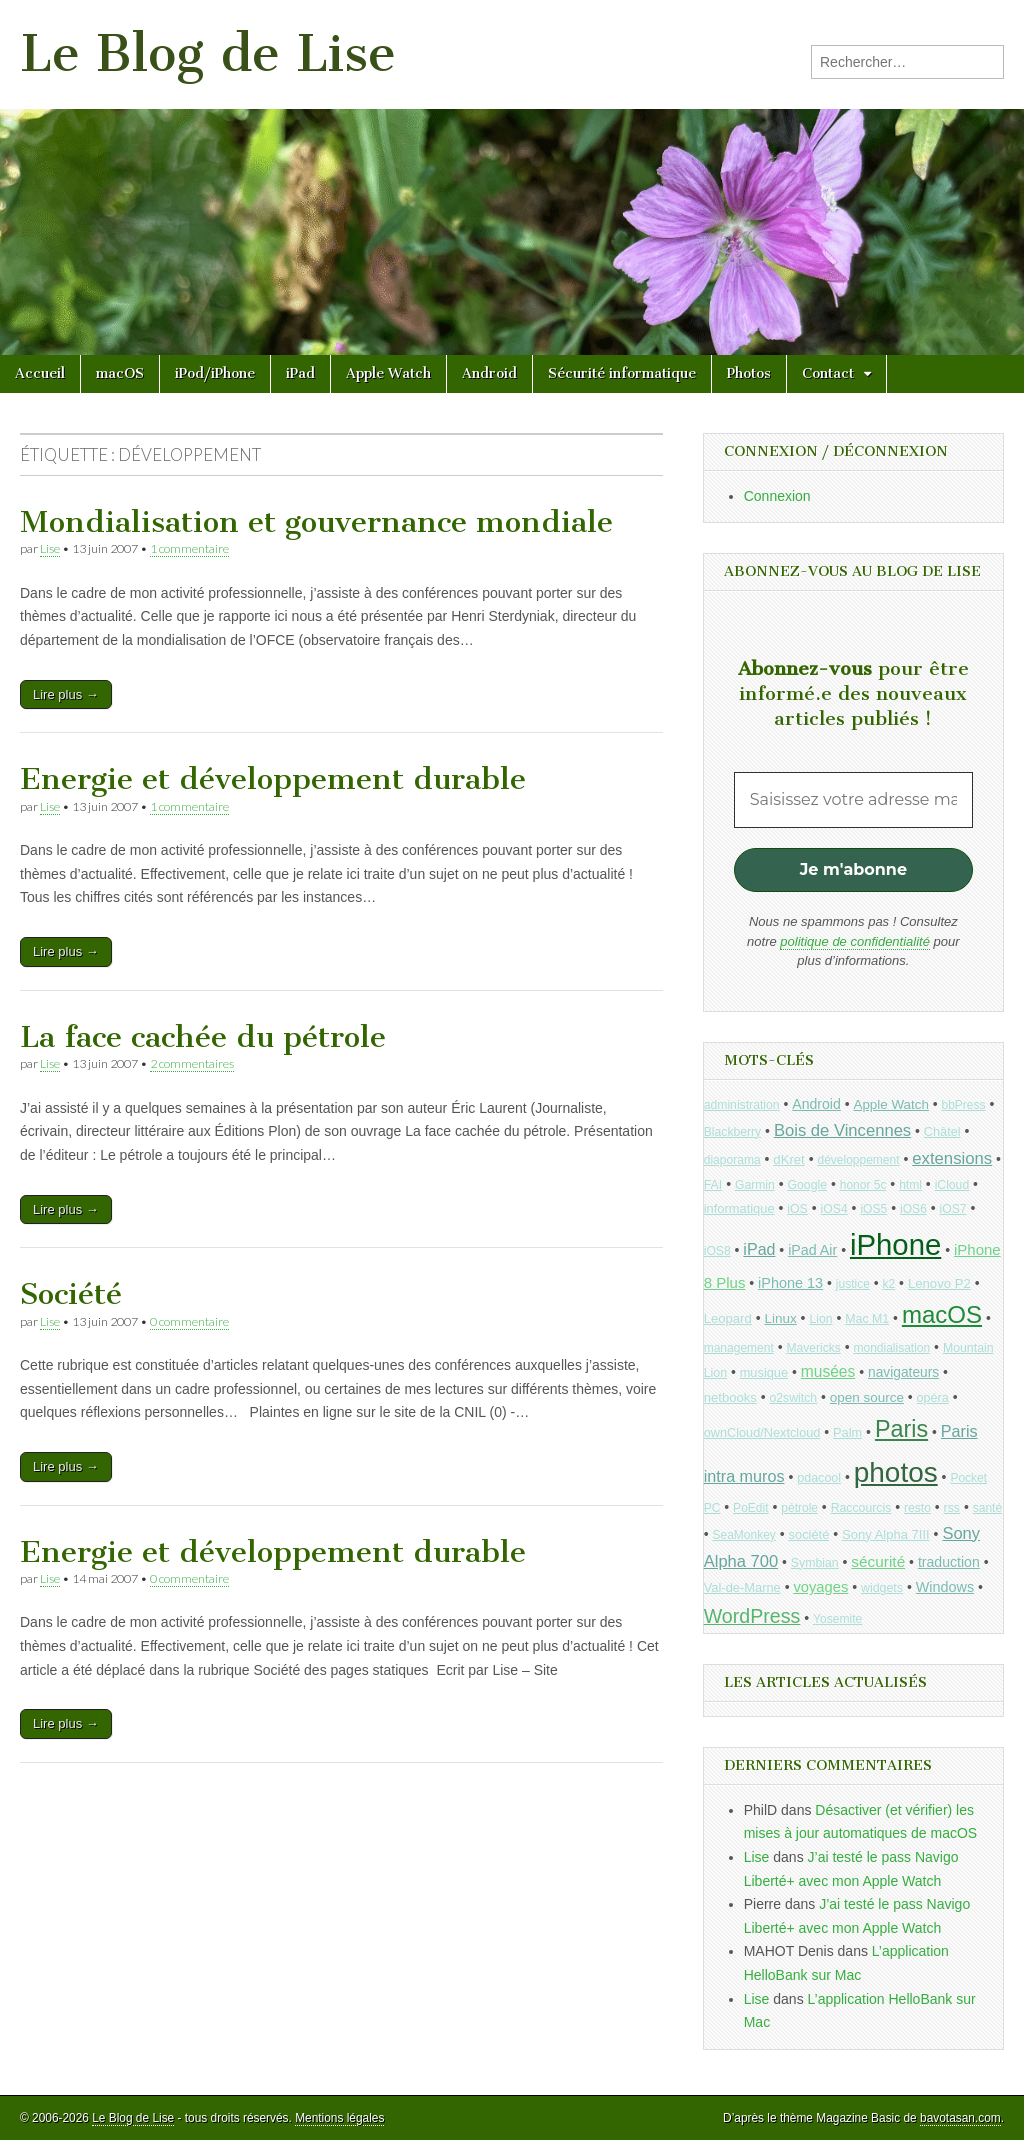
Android (489, 373)
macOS (120, 373)
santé (987, 1508)
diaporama (732, 1160)
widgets (882, 1588)
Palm (847, 1432)
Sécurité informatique (622, 373)
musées (828, 1371)
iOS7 (953, 1209)
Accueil (40, 373)
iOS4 (834, 1209)
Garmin (755, 1185)
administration (742, 1105)
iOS (797, 1209)
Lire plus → (66, 694)
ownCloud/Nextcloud (762, 1432)
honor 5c (863, 1185)
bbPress (964, 1105)
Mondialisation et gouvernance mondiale (316, 522)
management (739, 1348)
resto (917, 1508)
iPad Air (812, 1250)
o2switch (793, 1398)
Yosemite (837, 1619)
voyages (820, 1587)
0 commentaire (189, 1321)
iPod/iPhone (215, 373)
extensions (952, 1158)
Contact (828, 373)
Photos (749, 373)
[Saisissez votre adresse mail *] (853, 800)
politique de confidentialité (855, 941)
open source (867, 1397)
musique (764, 1372)
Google (807, 1185)
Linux (780, 1318)
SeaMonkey (744, 1535)
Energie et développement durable (273, 779)
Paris (901, 1429)
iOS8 (717, 1251)
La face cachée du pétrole (203, 1037)
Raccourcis (861, 1508)
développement (858, 1160)
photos (896, 1472)
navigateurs (903, 1372)
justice (853, 1284)
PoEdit (751, 1508)
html (910, 1185)
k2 (889, 1284)
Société (71, 1294)
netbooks (730, 1397)
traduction (949, 1562)
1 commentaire (189, 548)
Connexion (777, 496)
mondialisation (891, 1348)
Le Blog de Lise (208, 53)
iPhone (895, 1244)
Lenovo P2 (939, 1283)
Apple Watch (388, 373)
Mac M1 (867, 1319)
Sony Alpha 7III (886, 1534)
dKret (788, 1159)
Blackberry (733, 1132)
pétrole (799, 1508)
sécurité (878, 1561)
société (809, 1534)
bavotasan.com (960, 2118)
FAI (713, 1185)
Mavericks (813, 1348)
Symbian (815, 1563)
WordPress (752, 1616)
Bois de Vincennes (842, 1130)
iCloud (952, 1185)
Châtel (942, 1132)
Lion (820, 1319)
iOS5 (873, 1209)
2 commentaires (192, 1063)
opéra (933, 1398)
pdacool (819, 1478)
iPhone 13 (790, 1283)
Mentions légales (339, 2118)
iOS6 (913, 1209)
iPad (300, 373)
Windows (945, 1587)
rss (952, 1508)
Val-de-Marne (742, 1587)
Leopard (728, 1318)
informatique (739, 1208)
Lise (50, 548)
